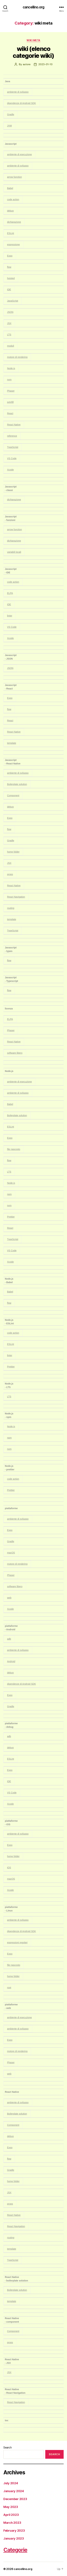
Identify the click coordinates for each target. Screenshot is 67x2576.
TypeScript (12, 447)
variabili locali (14, 552)
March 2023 (12, 2522)
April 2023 (11, 2515)
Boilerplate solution (17, 784)
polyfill (10, 402)
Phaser (10, 391)
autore (26, 64)
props (10, 874)
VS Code (11, 458)
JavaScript (12, 300)
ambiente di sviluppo (18, 92)
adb (9, 1639)
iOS (9, 1867)
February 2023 (14, 2530)
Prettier (11, 1216)
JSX (9, 323)
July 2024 (10, 2483)
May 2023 (10, 2507)
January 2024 (13, 2491)
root (9, 1987)
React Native (14, 424)
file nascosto (13, 1149)
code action (13, 199)
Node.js (11, 368)
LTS (9, 334)
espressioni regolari (17, 1942)
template (11, 743)
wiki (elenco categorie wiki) (33, 52)
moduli (10, 345)
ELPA (10, 593)
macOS (11, 1552)
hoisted (11, 278)
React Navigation (16, 896)
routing (10, 908)
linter (9, 615)
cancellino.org (33, 7)
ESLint (10, 233)
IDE (9, 289)
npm (9, 1194)
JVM (9, 125)
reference (12, 436)
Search (7, 2447)
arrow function (14, 177)
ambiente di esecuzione (19, 154)
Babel (10, 188)
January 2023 (13, 2538)
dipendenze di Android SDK (21, 103)
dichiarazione (14, 222)
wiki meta (33, 40)
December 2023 (15, 2499)
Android (11, 1661)
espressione (13, 244)
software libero (14, 1053)
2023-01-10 (45, 64)
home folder (13, 851)
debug (10, 210)
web (9, 1597)
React (10, 413)
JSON (10, 312)
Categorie (15, 2550)
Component (13, 795)
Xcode (10, 469)
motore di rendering (17, 357)
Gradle (10, 114)
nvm (9, 379)
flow (9, 267)
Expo (9, 255)
